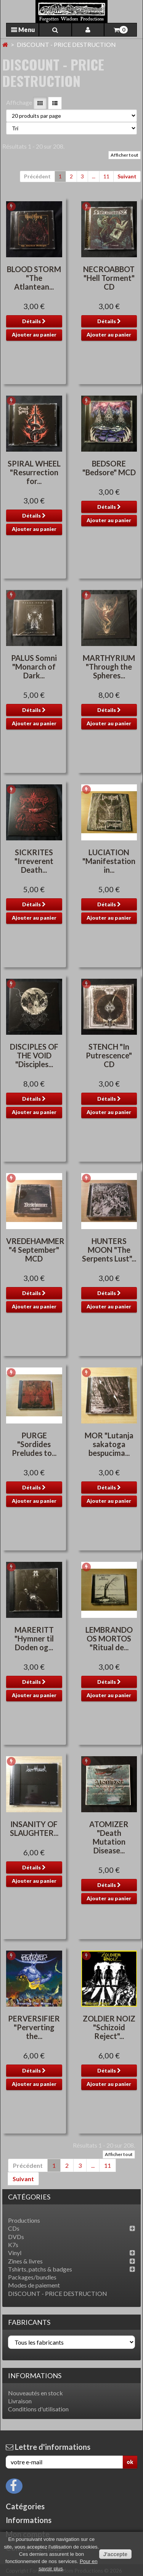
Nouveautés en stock (35, 2392)
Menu (23, 29)
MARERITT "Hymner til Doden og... (34, 1638)
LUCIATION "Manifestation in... (108, 861)
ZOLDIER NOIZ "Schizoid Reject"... (109, 2027)
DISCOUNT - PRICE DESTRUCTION (57, 2293)
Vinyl (14, 2252)
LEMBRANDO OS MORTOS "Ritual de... (109, 1638)
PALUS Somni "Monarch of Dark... (34, 666)
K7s (13, 2244)
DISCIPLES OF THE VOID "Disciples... (34, 1055)
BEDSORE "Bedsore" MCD (109, 468)
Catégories (25, 2506)
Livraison (20, 2400)
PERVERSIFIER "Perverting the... (34, 2027)
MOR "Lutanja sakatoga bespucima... (109, 1444)
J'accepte (115, 2554)
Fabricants (29, 2322)
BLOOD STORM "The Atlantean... (34, 277)
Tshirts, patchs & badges (40, 2269)
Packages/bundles (32, 2277)
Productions (24, 2220)
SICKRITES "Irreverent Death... (33, 861)
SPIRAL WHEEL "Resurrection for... (34, 472)
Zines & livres (25, 2261)
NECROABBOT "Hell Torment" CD (109, 277)
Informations (34, 2375)
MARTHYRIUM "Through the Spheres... (109, 666)
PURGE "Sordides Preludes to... (34, 1444)
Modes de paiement (34, 2285)
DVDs (16, 2236)
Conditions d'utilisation (38, 2408)
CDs (13, 2228)
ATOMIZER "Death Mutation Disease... (109, 1837)
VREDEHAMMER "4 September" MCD (35, 1249)
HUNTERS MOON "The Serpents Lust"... (109, 1249)
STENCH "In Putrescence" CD (109, 1055)
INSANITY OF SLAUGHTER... (34, 1828)
